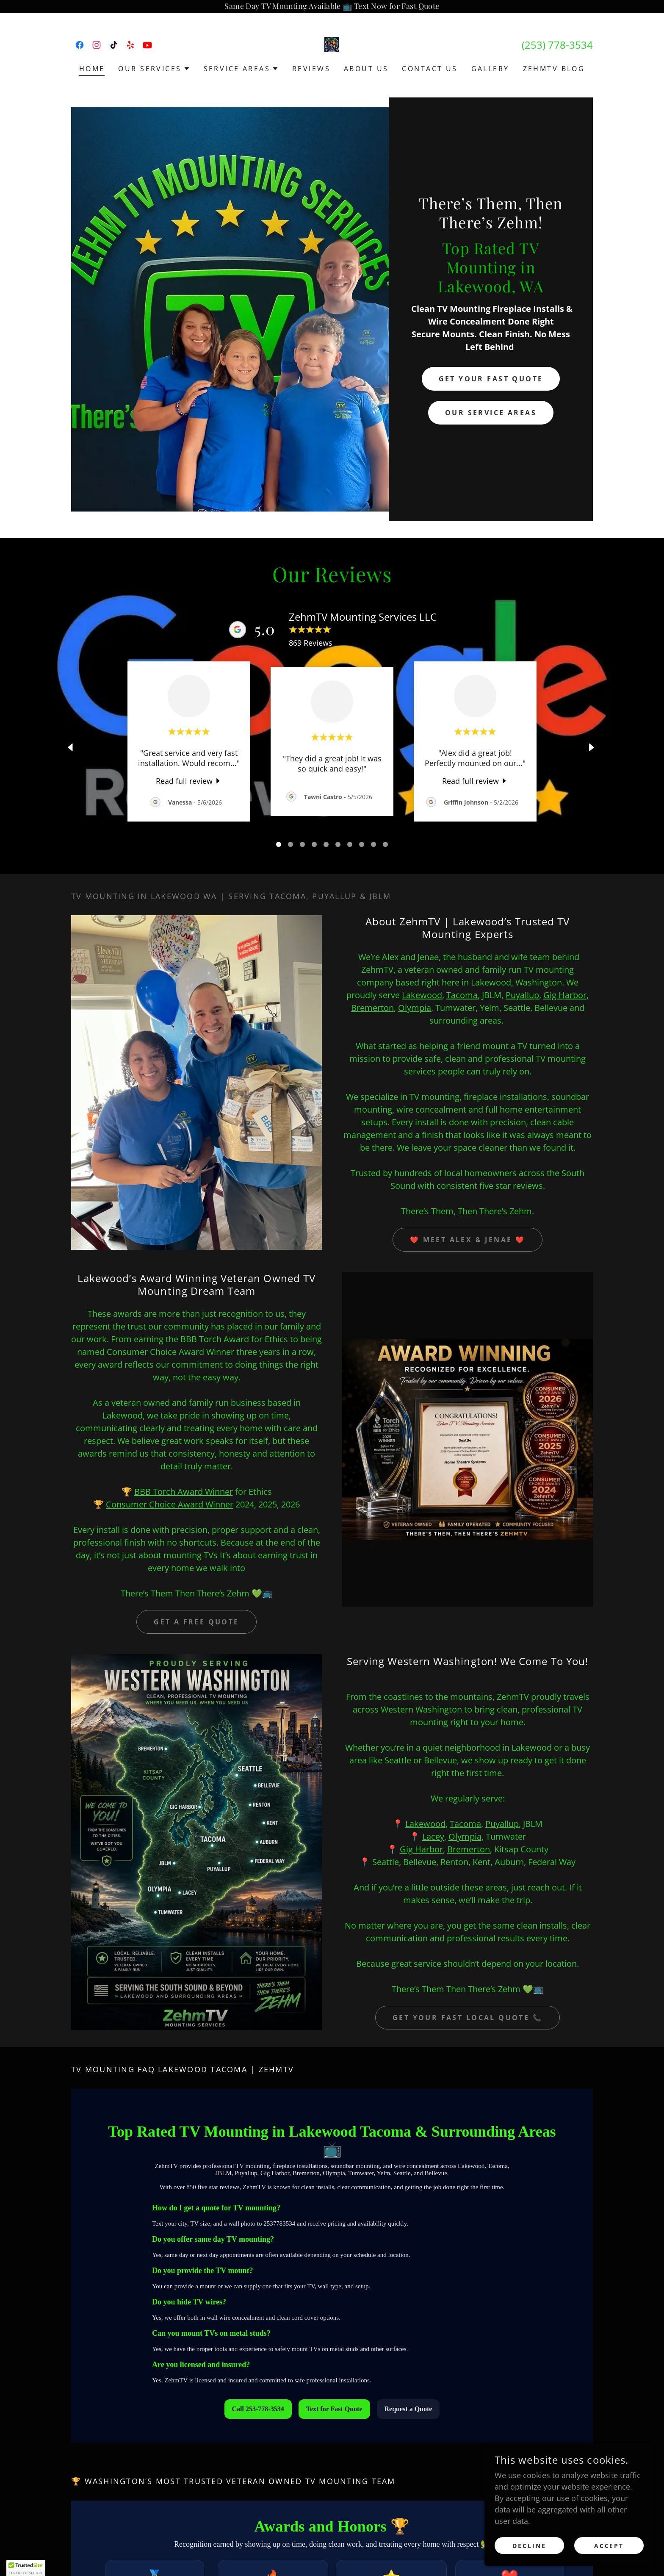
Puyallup (522, 995)
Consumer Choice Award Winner (169, 1504)
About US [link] (366, 68)
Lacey (433, 1836)
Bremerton (372, 1007)
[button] (154, 69)
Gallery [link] (490, 68)
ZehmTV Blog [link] (554, 68)
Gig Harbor (565, 995)
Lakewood (422, 995)
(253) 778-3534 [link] (557, 45)
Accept (609, 2546)
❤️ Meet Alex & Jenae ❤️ (468, 1239)
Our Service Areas (491, 412)
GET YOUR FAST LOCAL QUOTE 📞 (467, 2017)
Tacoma (462, 995)
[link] (79, 44)
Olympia (414, 1007)
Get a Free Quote (196, 1622)
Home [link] (92, 68)
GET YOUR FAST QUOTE (490, 378)
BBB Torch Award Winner (183, 1491)
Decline (529, 2546)
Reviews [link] (311, 68)
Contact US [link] (429, 68)
